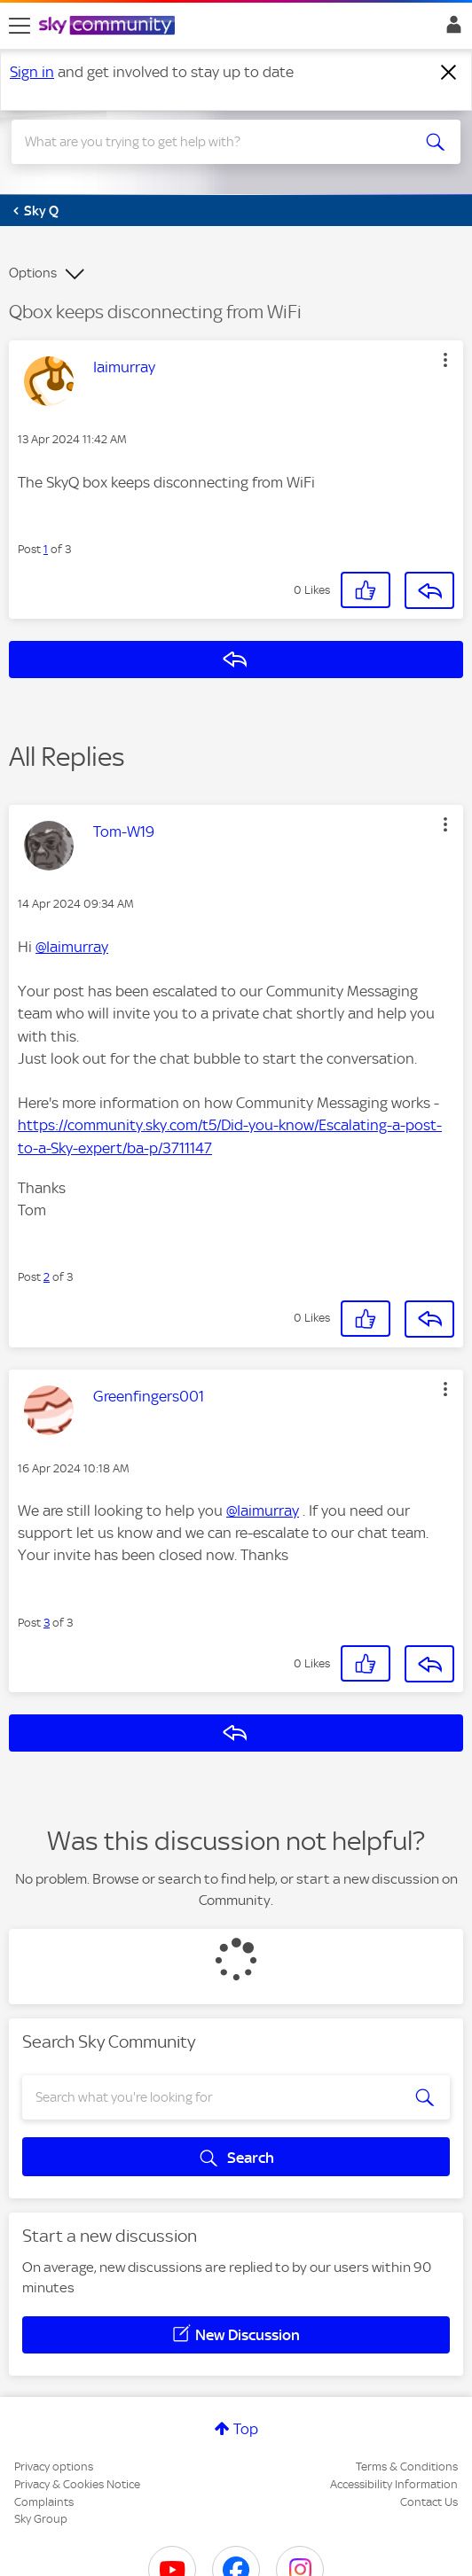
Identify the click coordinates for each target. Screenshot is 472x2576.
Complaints (44, 2502)
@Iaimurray (71, 947)
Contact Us (429, 2502)
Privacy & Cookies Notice (77, 2484)
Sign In (450, 29)
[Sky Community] (109, 26)
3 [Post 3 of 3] (46, 1622)
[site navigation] (19, 25)
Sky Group (40, 2518)
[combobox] (213, 142)
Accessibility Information (394, 2484)
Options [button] (33, 273)
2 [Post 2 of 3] (46, 1277)
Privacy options (53, 2466)
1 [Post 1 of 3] (45, 549)
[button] (445, 360)
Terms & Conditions (407, 2466)
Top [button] (245, 2429)
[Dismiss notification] (449, 73)
